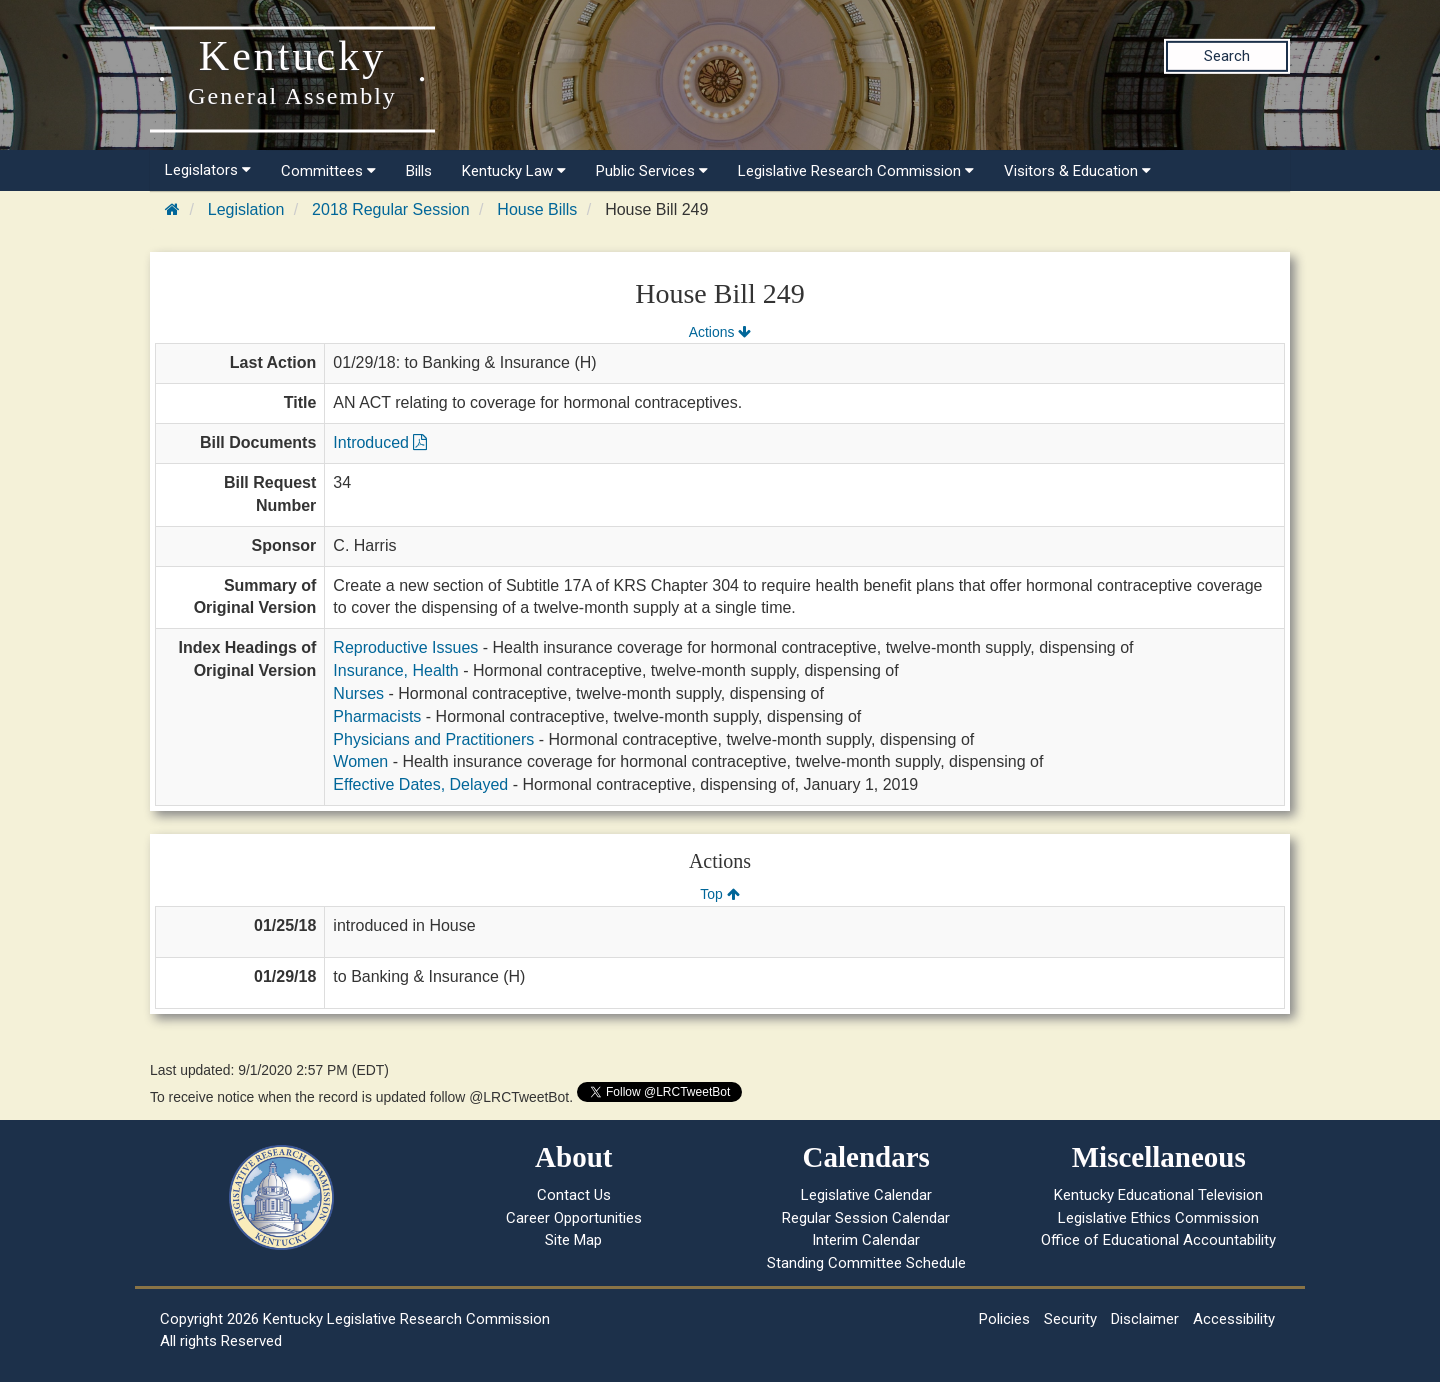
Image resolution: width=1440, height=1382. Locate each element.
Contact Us (574, 1195)
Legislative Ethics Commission (1158, 1218)
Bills (419, 171)
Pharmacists (377, 716)
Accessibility (1234, 1319)
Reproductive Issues (405, 647)
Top (719, 894)
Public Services (652, 171)
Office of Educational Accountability (1158, 1240)
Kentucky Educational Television (1158, 1195)
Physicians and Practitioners (433, 739)
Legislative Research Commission (856, 171)
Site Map (573, 1240)
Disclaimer (1145, 1319)
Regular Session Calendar (866, 1218)
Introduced (380, 442)
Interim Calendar (866, 1240)
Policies (1004, 1319)
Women (360, 761)
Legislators (208, 170)
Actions (720, 332)
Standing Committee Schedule (866, 1263)
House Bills (537, 209)
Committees (328, 171)
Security (1070, 1319)
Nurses (358, 693)
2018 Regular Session (390, 209)
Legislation (246, 209)
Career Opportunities (574, 1218)
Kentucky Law (514, 171)
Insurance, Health (395, 670)
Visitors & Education (1077, 171)
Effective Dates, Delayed (420, 784)
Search (1227, 56)
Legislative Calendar (866, 1195)
